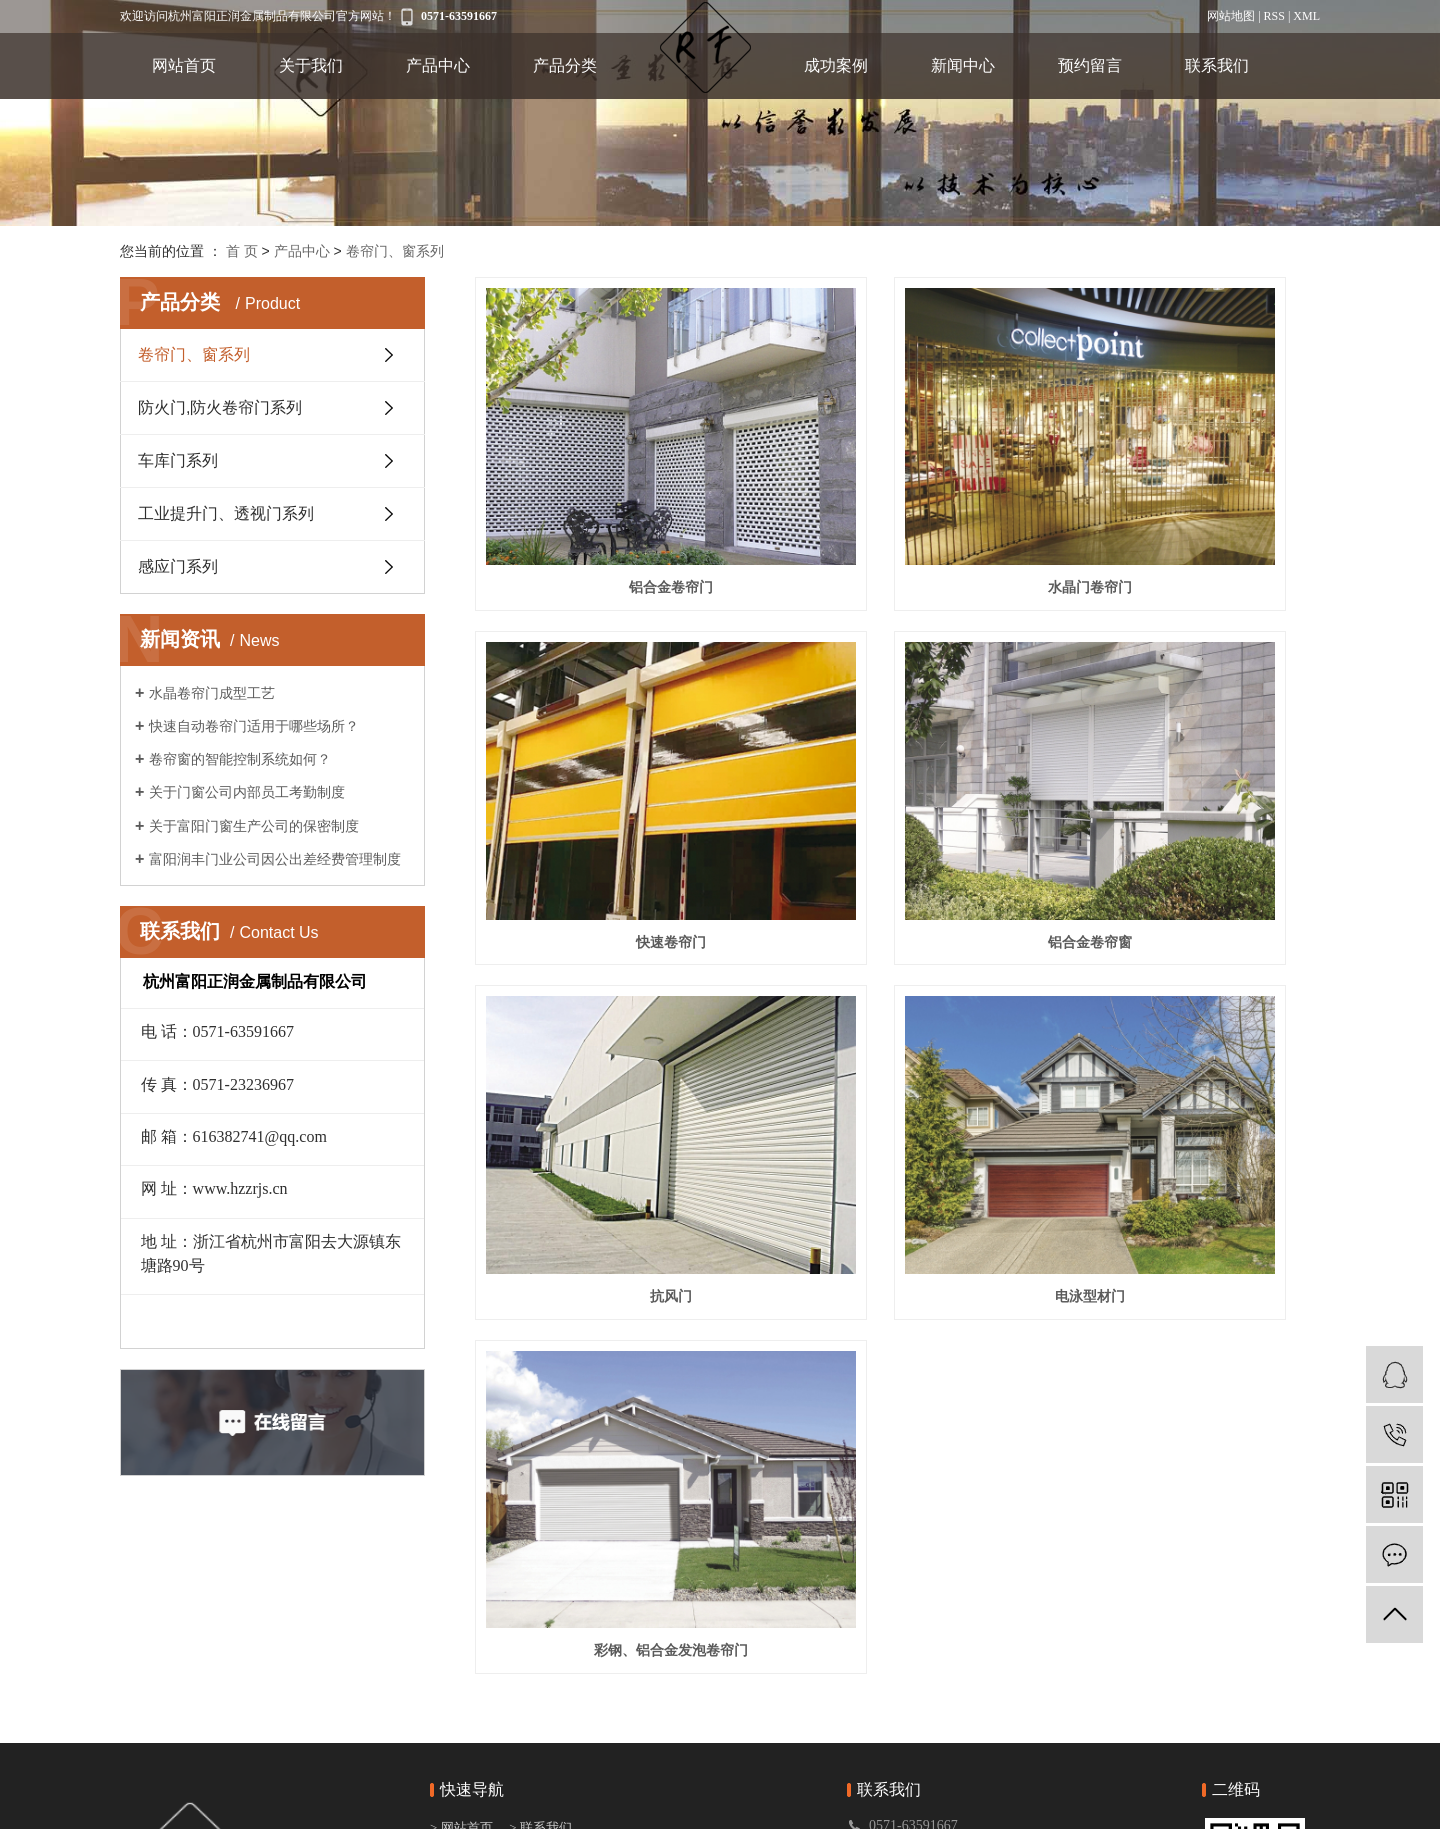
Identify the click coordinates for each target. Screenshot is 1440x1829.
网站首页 (184, 65)
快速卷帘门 (1188, 491)
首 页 (242, 251)
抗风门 (897, 750)
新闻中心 (963, 65)
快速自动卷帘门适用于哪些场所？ (254, 726)
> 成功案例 (540, 1634)
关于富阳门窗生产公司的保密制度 (254, 826)
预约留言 (1090, 65)
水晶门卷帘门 (897, 491)
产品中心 (438, 65)
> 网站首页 (463, 1608)
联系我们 (1217, 65)
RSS (1274, 16)
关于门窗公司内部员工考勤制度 (247, 792)
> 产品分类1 (464, 1686)
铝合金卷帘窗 (607, 750)
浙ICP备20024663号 (720, 1809)
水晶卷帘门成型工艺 (212, 693)
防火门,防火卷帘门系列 (220, 407)
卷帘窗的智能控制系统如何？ (240, 759)
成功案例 (836, 65)
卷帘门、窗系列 (395, 251)
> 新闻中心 (540, 1660)
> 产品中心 (461, 1660)
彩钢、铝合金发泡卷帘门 (607, 1008)
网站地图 (1231, 16)
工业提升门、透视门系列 (226, 513)
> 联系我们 (540, 1608)
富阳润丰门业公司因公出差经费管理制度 (275, 859)
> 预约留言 (540, 1686)
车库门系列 (178, 460)
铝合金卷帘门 (607, 491)
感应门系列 (178, 566)
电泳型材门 (1188, 750)
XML (1306, 16)
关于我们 (311, 65)
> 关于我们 (461, 1634)
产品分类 (565, 65)
